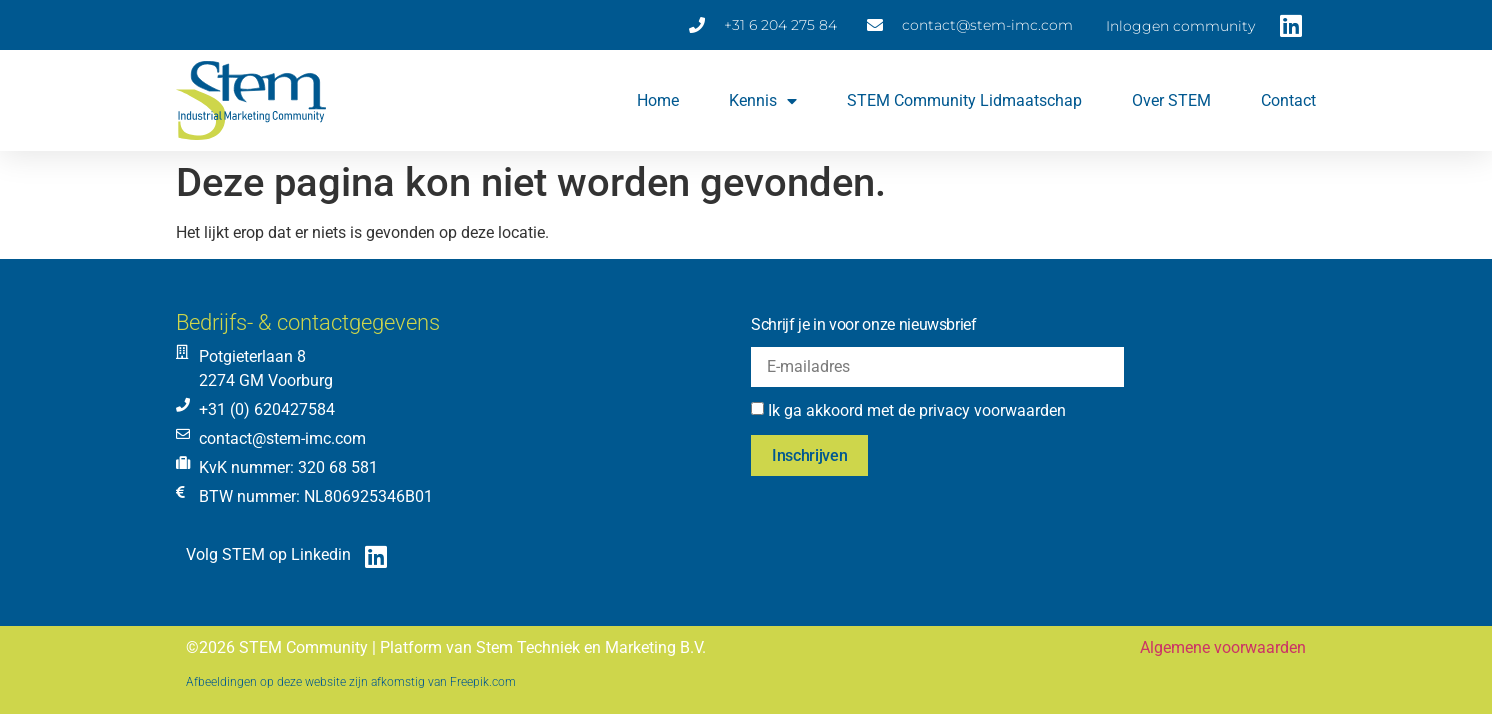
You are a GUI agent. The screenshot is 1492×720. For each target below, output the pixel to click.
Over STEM (1171, 100)
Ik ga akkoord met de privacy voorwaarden (917, 410)
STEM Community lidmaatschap (964, 100)
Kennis (763, 101)
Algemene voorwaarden (1223, 647)
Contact (1288, 100)
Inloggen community (1180, 26)
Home (658, 100)
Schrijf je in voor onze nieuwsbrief (864, 324)
